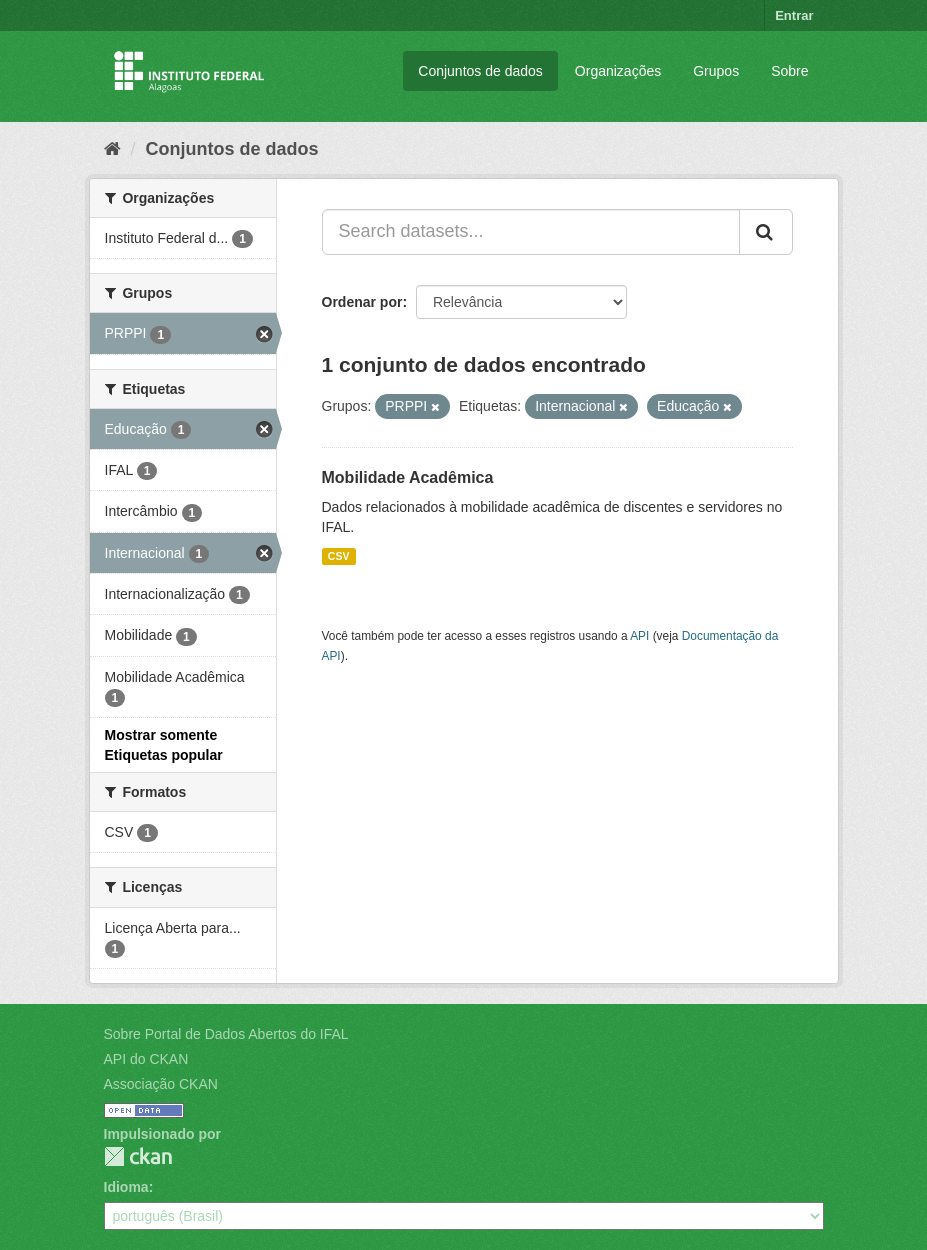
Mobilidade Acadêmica (408, 477)
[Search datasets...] (531, 232)
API (639, 636)
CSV (339, 556)
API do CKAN (146, 1059)
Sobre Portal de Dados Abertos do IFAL (226, 1034)
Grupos (716, 71)
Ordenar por (362, 302)
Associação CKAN (161, 1084)
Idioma (126, 1187)
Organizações (618, 71)
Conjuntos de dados (480, 71)
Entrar (794, 15)
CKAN (138, 1156)
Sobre (789, 71)
